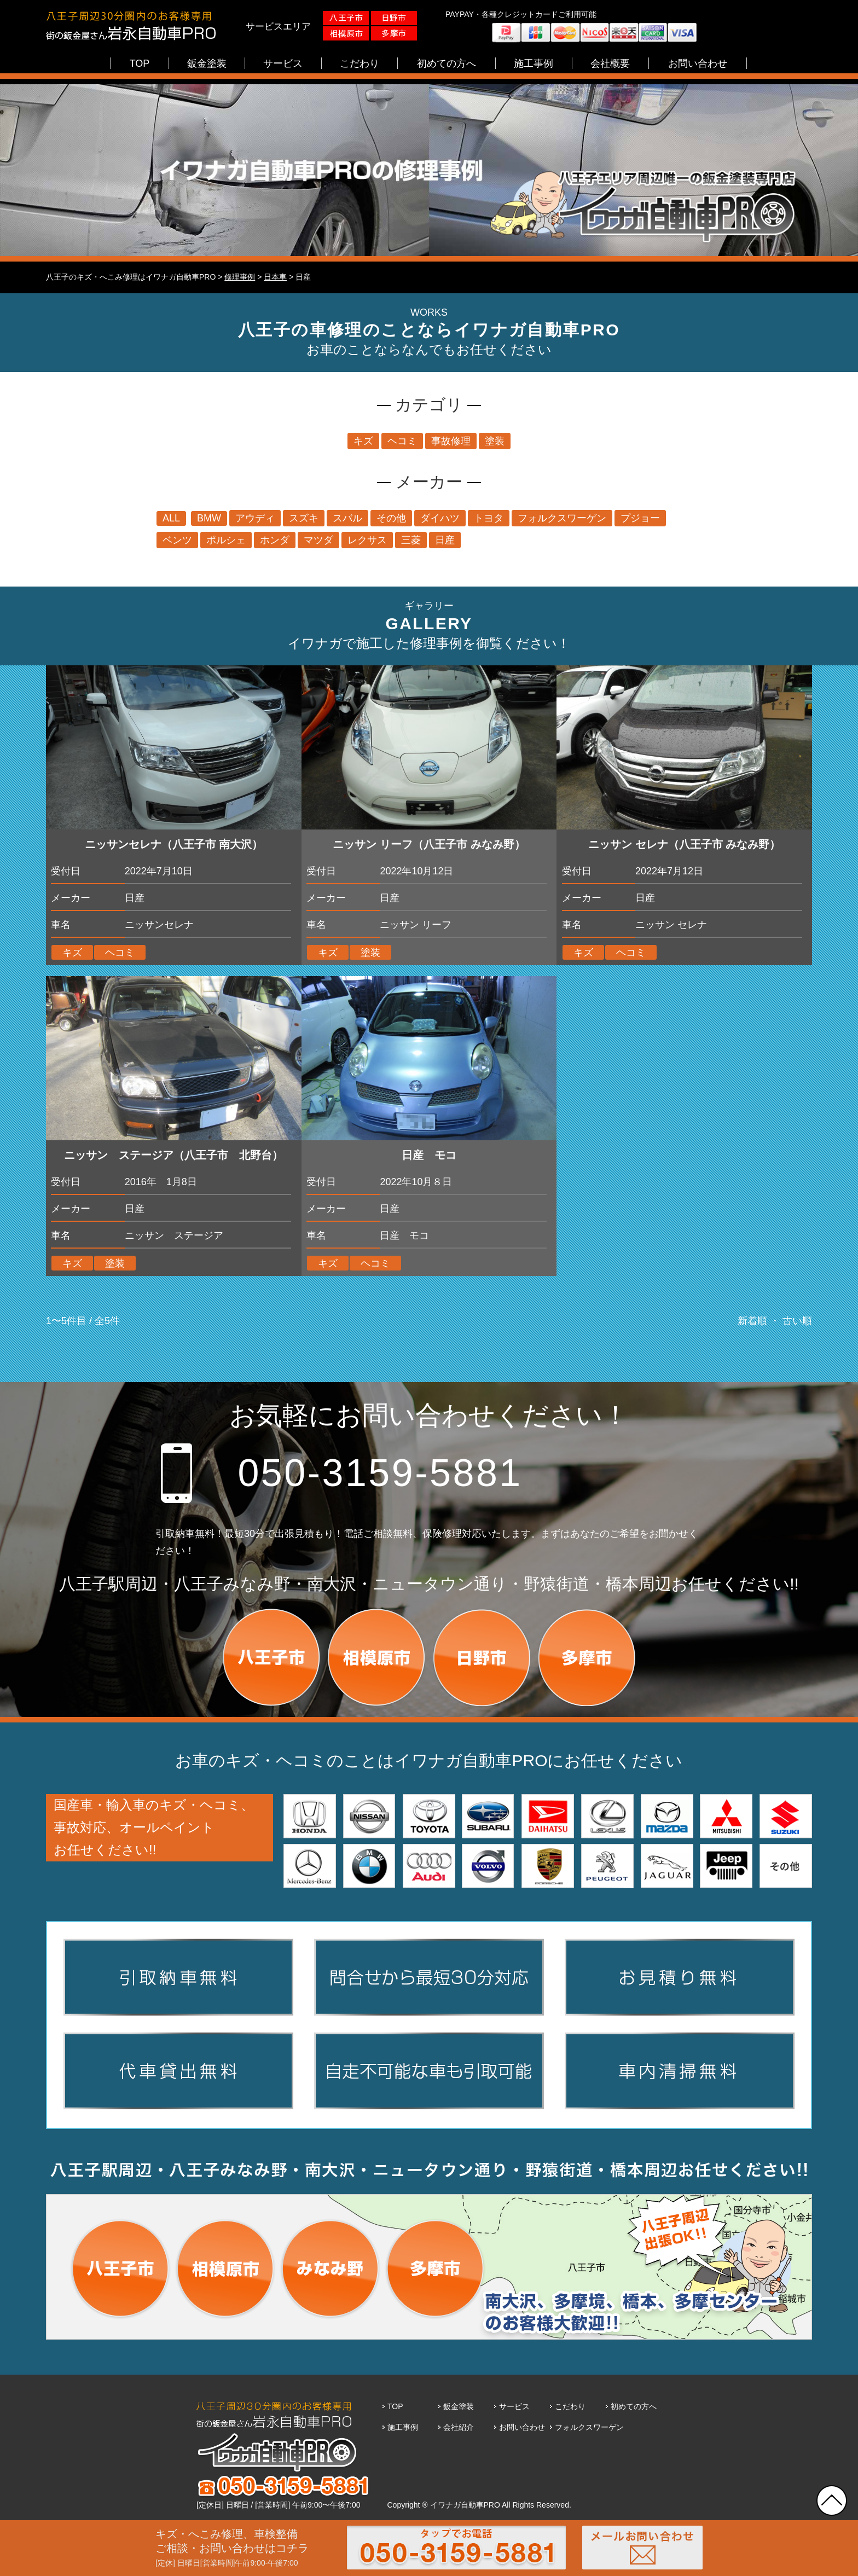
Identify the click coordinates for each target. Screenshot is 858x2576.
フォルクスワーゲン (589, 2427)
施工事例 (402, 2427)
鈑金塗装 (458, 2406)
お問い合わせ (522, 2427)
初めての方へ (634, 2406)
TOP (395, 2406)
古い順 (797, 1320)
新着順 (752, 1320)
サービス (514, 2406)
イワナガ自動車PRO (465, 2504)
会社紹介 (458, 2427)
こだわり (570, 2406)
